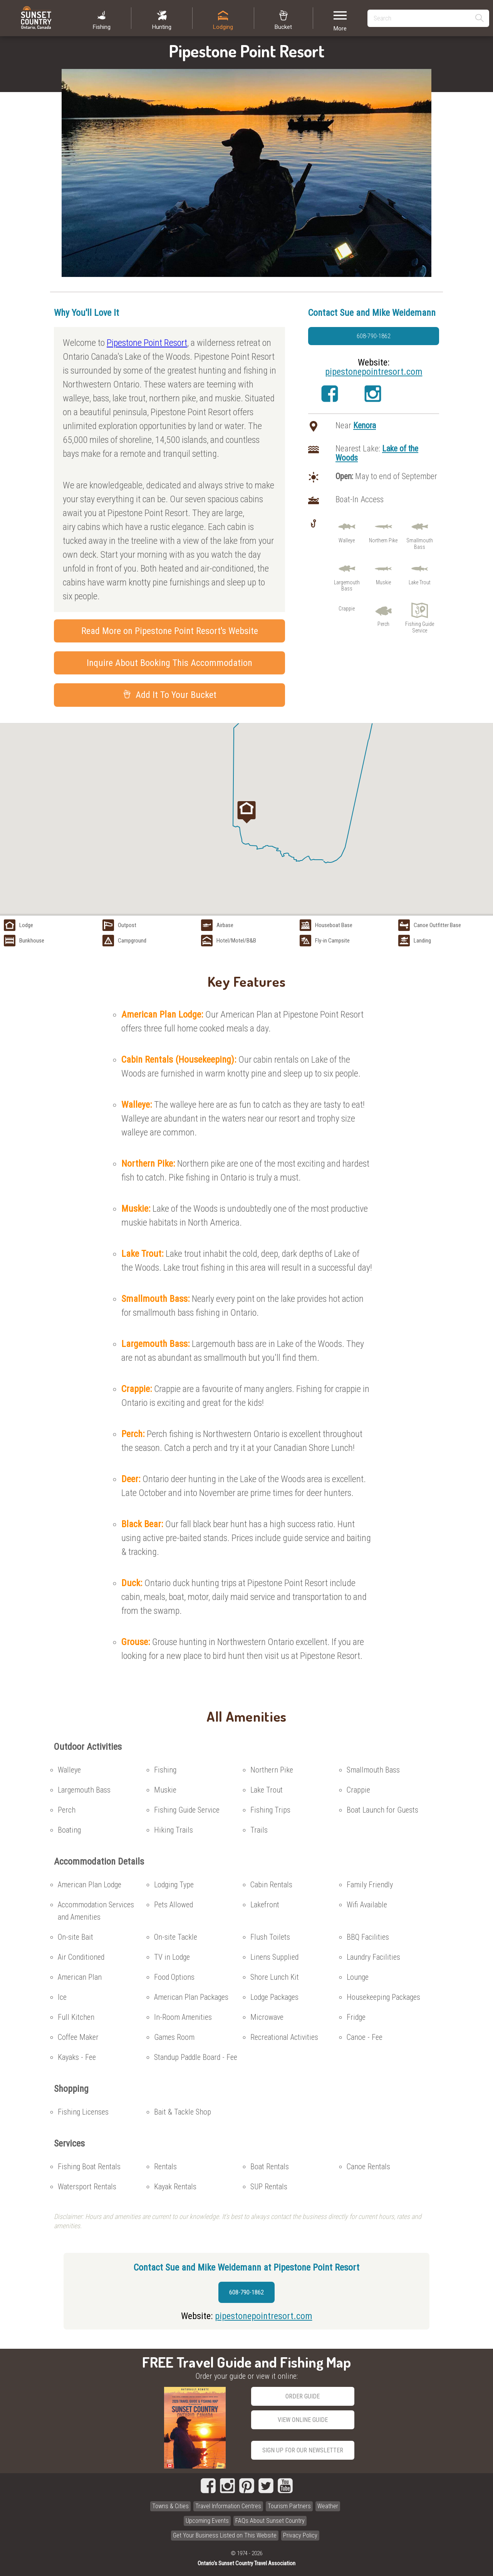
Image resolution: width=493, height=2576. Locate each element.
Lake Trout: (143, 1253)
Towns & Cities (170, 2506)
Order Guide (302, 2396)
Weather (327, 2506)
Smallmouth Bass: (156, 1298)
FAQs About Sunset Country (270, 2520)
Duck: (132, 1583)
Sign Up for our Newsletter (302, 2450)
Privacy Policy (300, 2535)
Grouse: (136, 1642)
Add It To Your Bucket (169, 694)
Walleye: (137, 1104)
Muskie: (137, 1208)
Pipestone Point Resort (147, 342)
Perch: (134, 1434)
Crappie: (137, 1389)
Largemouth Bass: (156, 1343)
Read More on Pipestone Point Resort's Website (169, 631)
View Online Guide (303, 2419)
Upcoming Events (207, 2520)
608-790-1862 (374, 336)
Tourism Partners (289, 2506)
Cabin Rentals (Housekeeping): (179, 1059)
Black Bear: (143, 1524)
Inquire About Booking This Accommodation (169, 662)
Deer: (132, 1479)
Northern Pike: (149, 1163)
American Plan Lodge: (163, 1014)
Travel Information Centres (228, 2506)
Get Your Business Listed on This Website (225, 2535)
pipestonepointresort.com (374, 371)
